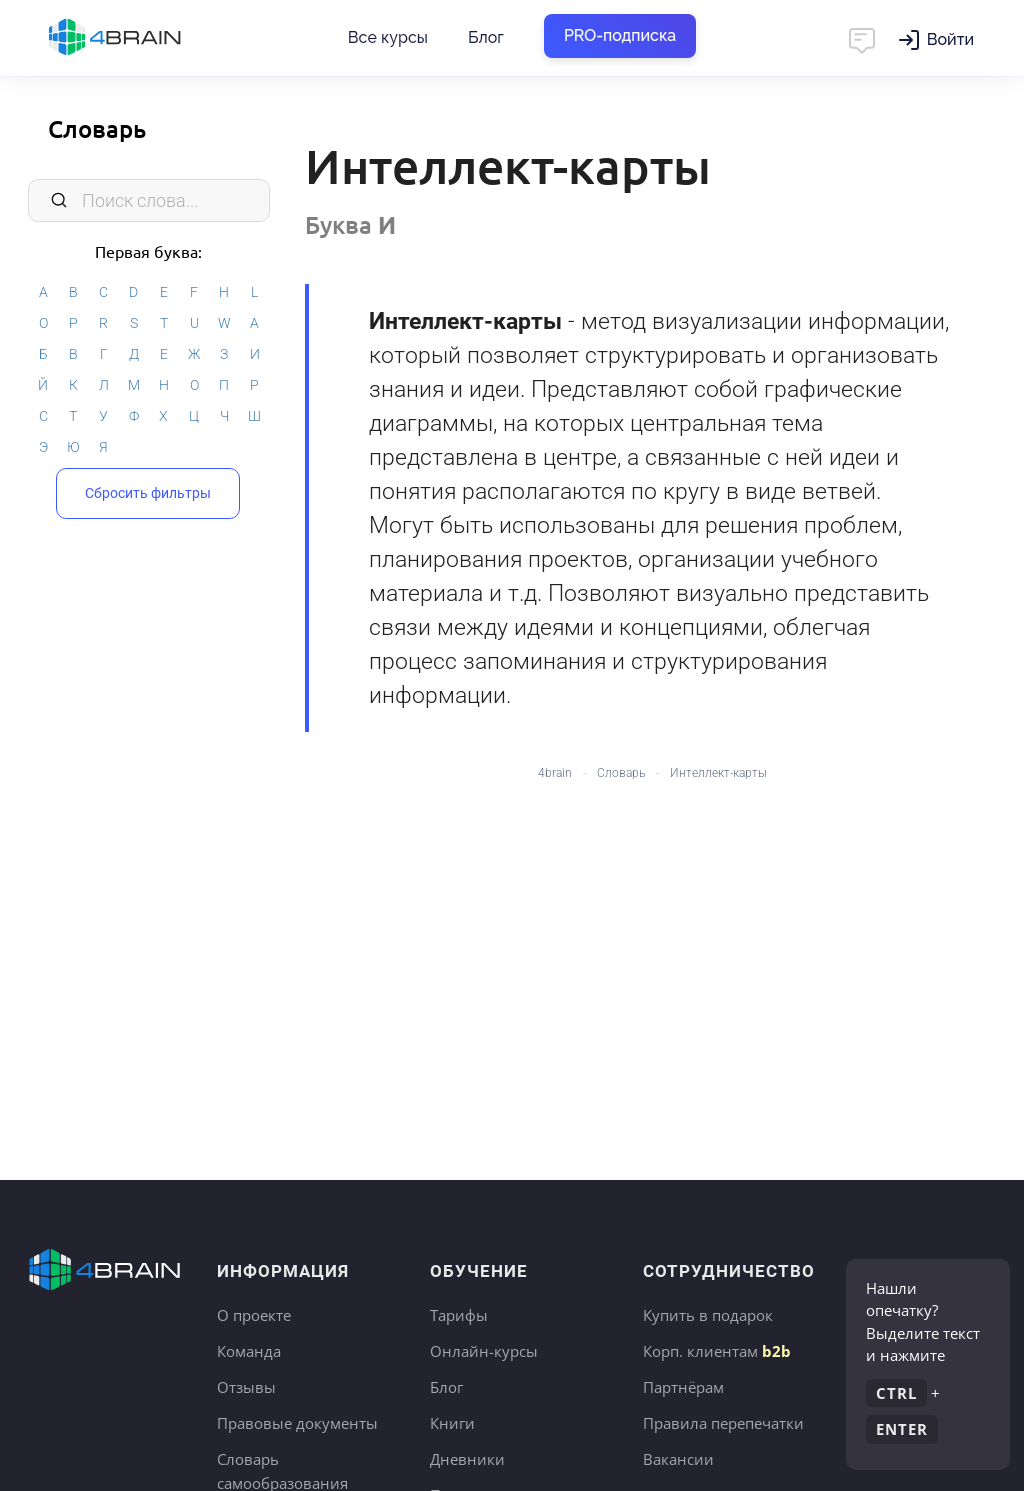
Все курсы (388, 37)
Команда (249, 1351)
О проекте (254, 1315)
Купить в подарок (708, 1315)
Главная (150, 38)
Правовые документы (297, 1423)
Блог (486, 37)
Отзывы (246, 1387)
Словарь (97, 128)
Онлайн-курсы (484, 1351)
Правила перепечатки (723, 1423)
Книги (452, 1423)
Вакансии (678, 1459)
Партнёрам (683, 1387)
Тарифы (459, 1315)
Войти (950, 39)
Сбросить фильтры (148, 493)
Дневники (467, 1459)
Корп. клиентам (717, 1351)
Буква (350, 224)
